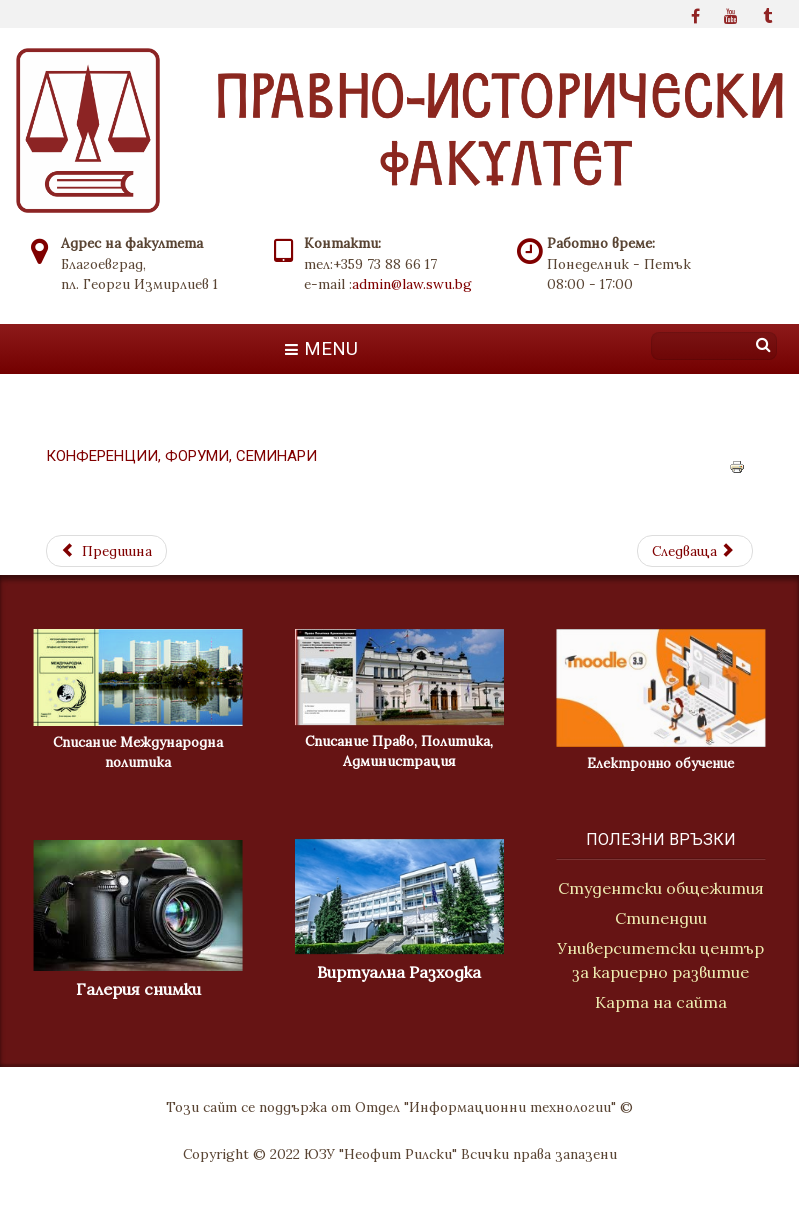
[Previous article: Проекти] (106, 551)
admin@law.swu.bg (412, 284)
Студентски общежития (663, 888)
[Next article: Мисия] (695, 551)
